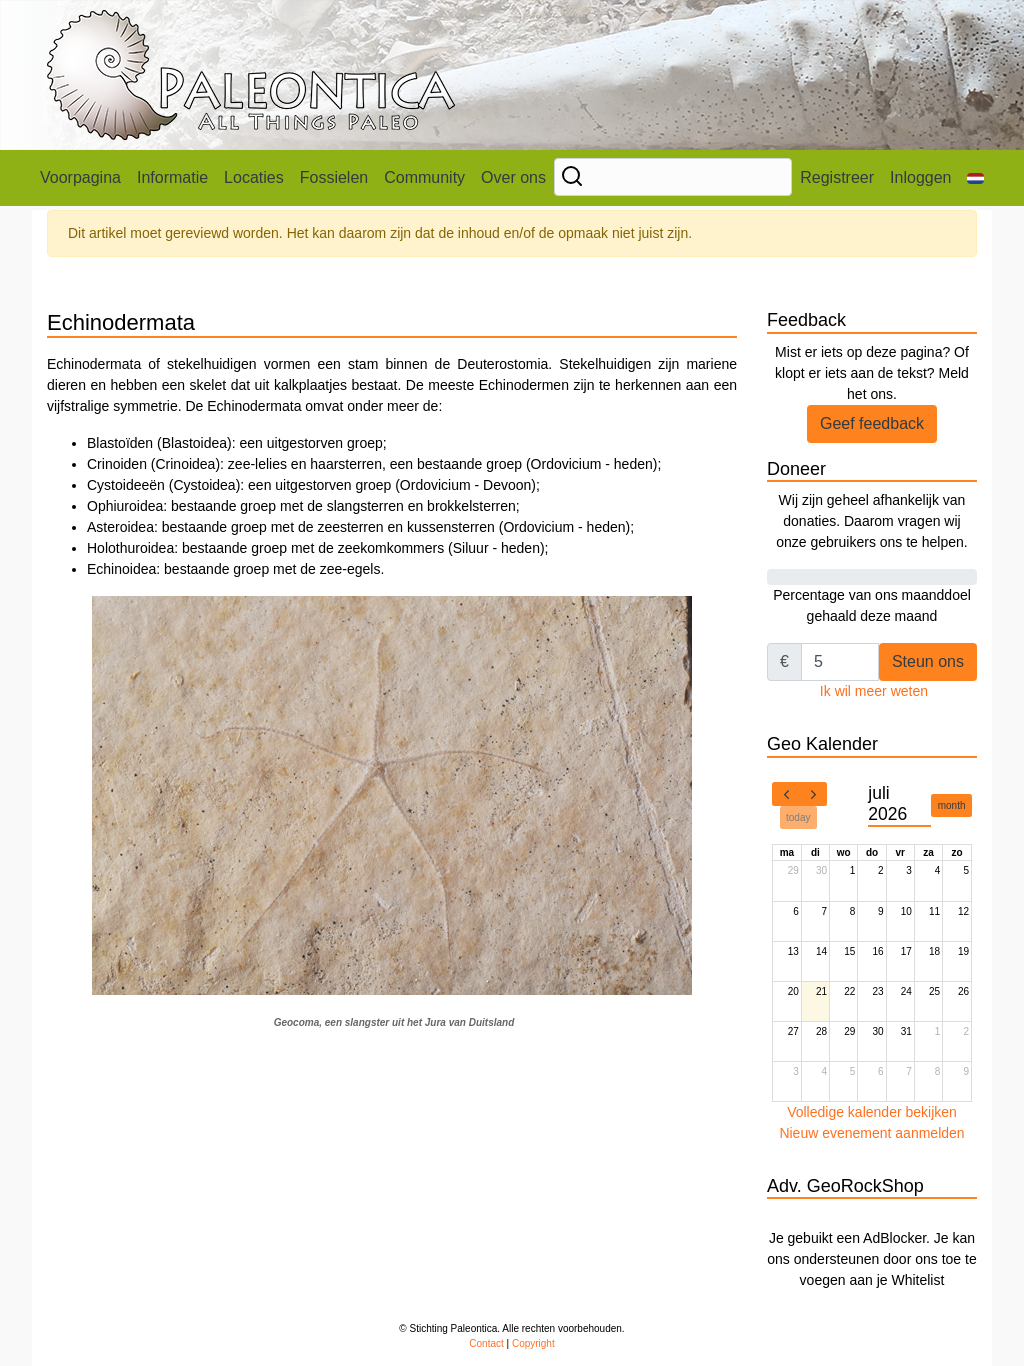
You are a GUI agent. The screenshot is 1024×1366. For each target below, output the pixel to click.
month (952, 805)
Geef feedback (872, 423)
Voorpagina (80, 177)
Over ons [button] (513, 177)
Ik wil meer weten (874, 691)
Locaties (254, 177)
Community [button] (424, 177)
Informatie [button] (172, 177)
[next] (813, 794)
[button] (975, 178)
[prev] (786, 794)
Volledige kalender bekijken (872, 1112)
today (798, 817)
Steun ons (928, 661)
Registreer (837, 177)
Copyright (533, 1343)
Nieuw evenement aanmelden (871, 1133)
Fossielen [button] (334, 177)
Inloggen (920, 177)
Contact (486, 1343)
